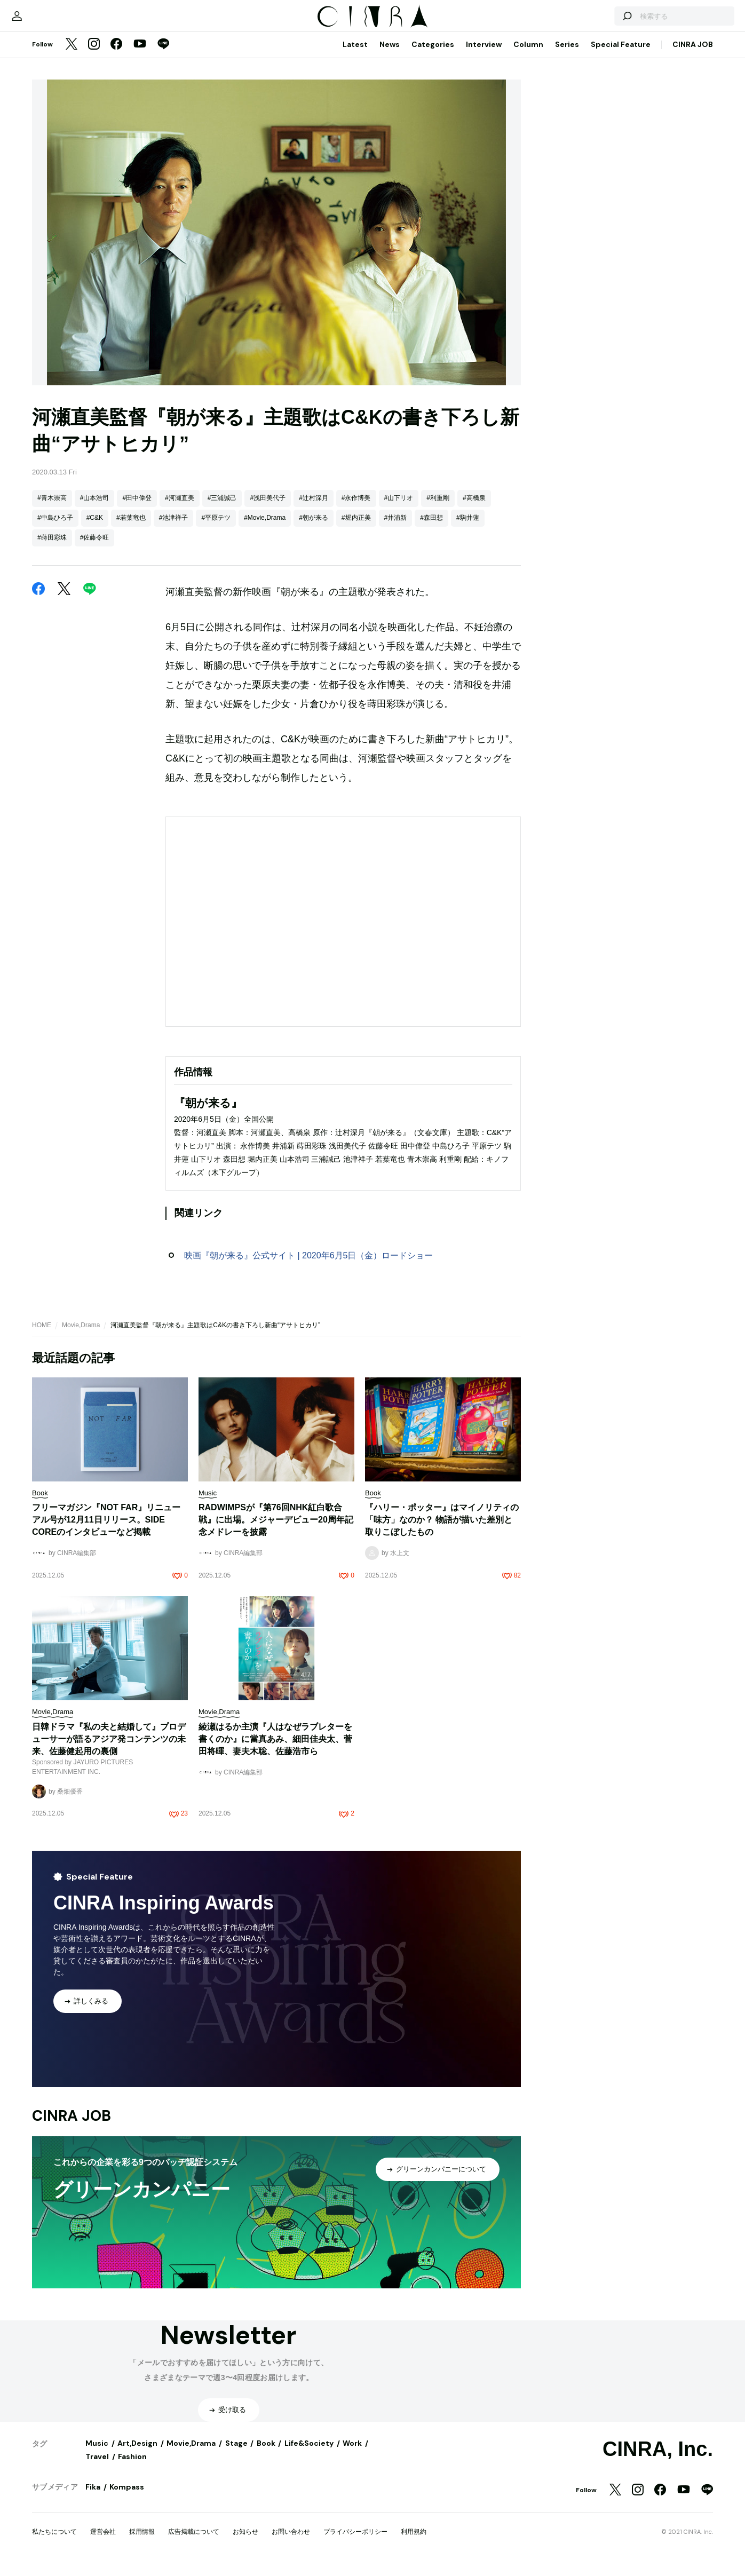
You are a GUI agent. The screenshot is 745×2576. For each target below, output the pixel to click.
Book (266, 2454)
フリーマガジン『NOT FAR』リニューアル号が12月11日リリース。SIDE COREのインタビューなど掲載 (106, 1530)
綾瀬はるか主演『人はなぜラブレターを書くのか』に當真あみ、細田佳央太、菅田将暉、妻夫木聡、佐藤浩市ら (275, 1749)
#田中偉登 (137, 508)
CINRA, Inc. (658, 2459)
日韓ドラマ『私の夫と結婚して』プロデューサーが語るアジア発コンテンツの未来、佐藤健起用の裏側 (109, 1749)
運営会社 (103, 2542)
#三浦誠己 (222, 508)
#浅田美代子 (268, 508)
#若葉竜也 (131, 528)
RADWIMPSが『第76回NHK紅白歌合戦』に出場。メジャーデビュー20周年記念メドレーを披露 (276, 1530)
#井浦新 (395, 528)
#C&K (94, 528)
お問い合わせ (291, 2542)
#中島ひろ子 (55, 528)
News (389, 55)
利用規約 (413, 2542)
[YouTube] (140, 55)
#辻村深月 (313, 508)
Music (96, 2454)
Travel (97, 2467)
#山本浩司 (94, 508)
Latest (355, 55)
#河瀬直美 (179, 508)
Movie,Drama (81, 1335)
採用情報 (142, 2542)
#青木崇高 (52, 508)
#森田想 (431, 528)
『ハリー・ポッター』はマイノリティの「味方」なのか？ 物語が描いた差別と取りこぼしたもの (442, 1530)
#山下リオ (399, 508)
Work (352, 2454)
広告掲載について (193, 2542)
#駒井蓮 (467, 528)
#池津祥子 (173, 528)
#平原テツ (216, 528)
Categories (432, 55)
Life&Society (309, 2454)
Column (528, 55)
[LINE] (163, 55)
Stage (236, 2454)
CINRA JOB (692, 55)
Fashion (132, 2467)
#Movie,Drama (265, 528)
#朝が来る (313, 528)
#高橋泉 (474, 508)
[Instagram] (94, 55)
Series (567, 55)
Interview (484, 55)
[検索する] (589, 21)
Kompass (126, 2497)
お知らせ (245, 2542)
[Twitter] (71, 55)
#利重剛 (437, 508)
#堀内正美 (356, 528)
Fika (92, 2497)
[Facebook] (116, 55)
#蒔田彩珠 (52, 548)
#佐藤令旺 (94, 548)
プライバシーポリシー (355, 2542)
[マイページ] (54, 21)
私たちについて (54, 2542)
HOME (41, 1335)
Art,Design (137, 2454)
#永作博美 (356, 508)
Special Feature (621, 55)
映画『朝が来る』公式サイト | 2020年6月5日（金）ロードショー (308, 1266)
